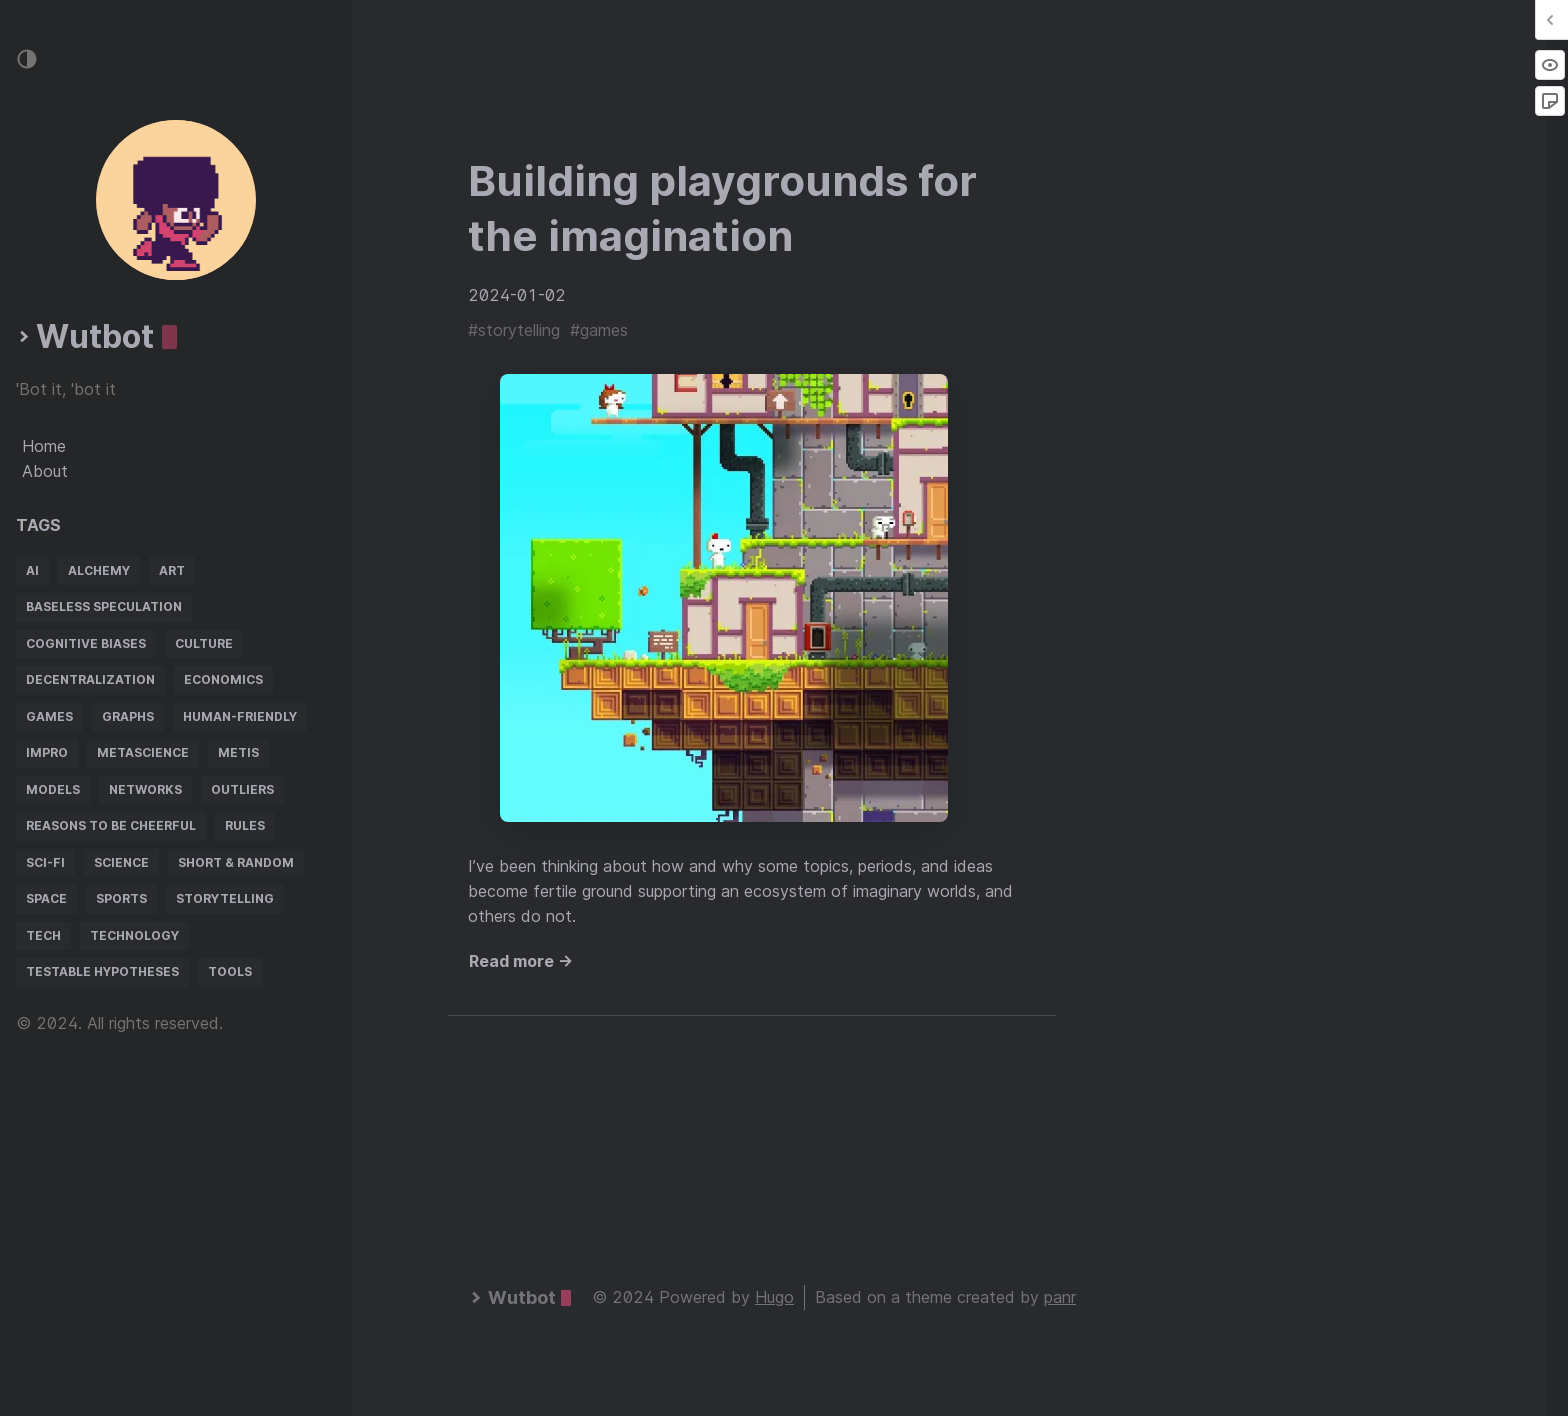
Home (44, 446)
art (172, 570)
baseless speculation (104, 606)
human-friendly (240, 716)
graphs (128, 716)
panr (1060, 1297)
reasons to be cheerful (111, 825)
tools (230, 971)
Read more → (521, 961)
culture (204, 643)
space (46, 898)
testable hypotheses (102, 971)
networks (145, 789)
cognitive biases (86, 643)
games (49, 716)
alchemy (99, 570)
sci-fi (45, 862)
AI (32, 570)
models (53, 789)
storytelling (225, 898)
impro (47, 752)
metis (238, 752)
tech (43, 935)
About (45, 471)
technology (134, 935)
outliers (242, 789)
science (121, 862)
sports (121, 898)
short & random (236, 862)
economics (223, 679)
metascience (143, 752)
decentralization (90, 679)
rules (245, 825)
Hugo (774, 1297)
